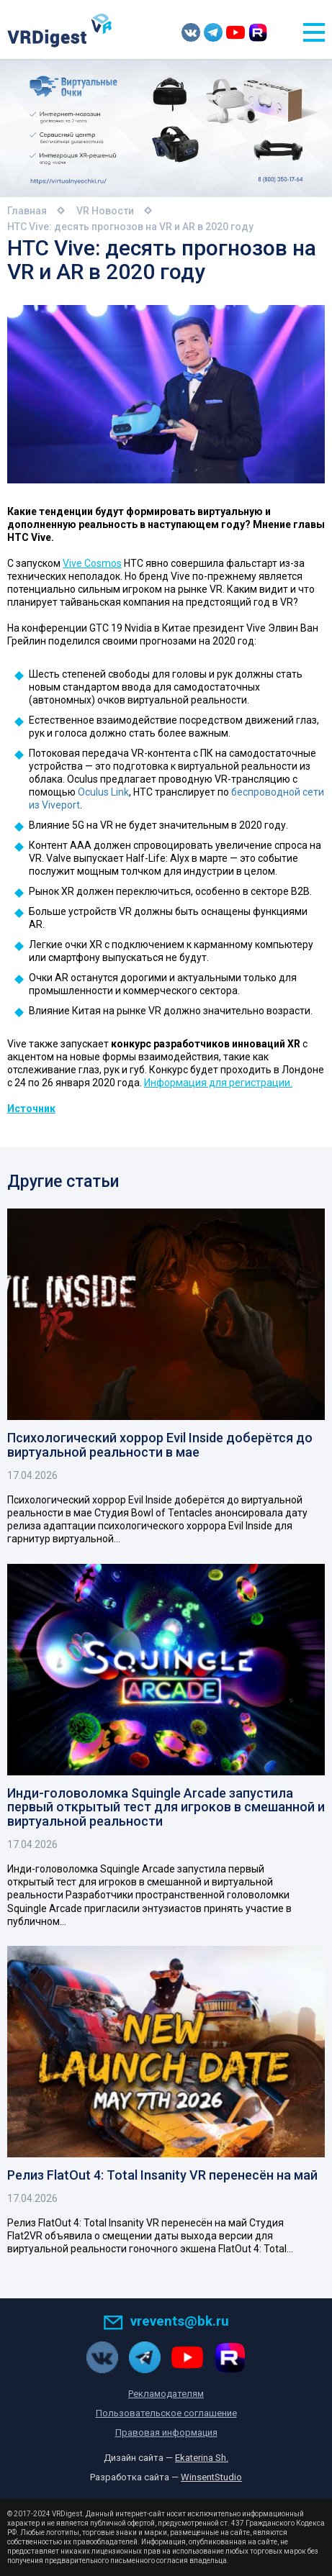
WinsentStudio (211, 2477)
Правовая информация (166, 2432)
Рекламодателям (166, 2393)
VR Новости (105, 211)
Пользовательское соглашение (166, 2413)
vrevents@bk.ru (166, 2321)
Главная (27, 211)
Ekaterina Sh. (201, 2457)
